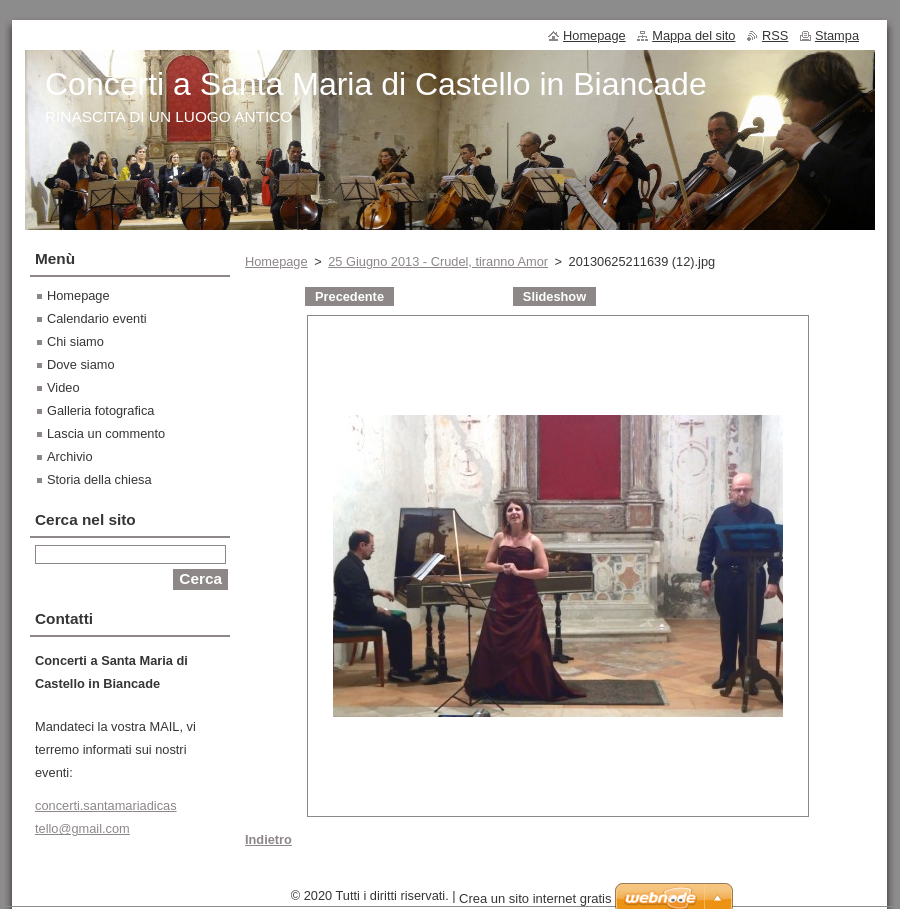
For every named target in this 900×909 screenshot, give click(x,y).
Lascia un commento (106, 433)
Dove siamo (81, 364)
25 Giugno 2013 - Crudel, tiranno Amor (438, 261)
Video (63, 387)
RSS (775, 35)
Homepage (276, 261)
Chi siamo (75, 341)
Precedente (349, 296)
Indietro (268, 839)
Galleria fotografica (100, 410)
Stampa (837, 35)
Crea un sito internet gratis (535, 898)
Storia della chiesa (99, 479)
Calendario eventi (97, 318)
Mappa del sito (693, 35)
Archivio (70, 456)
